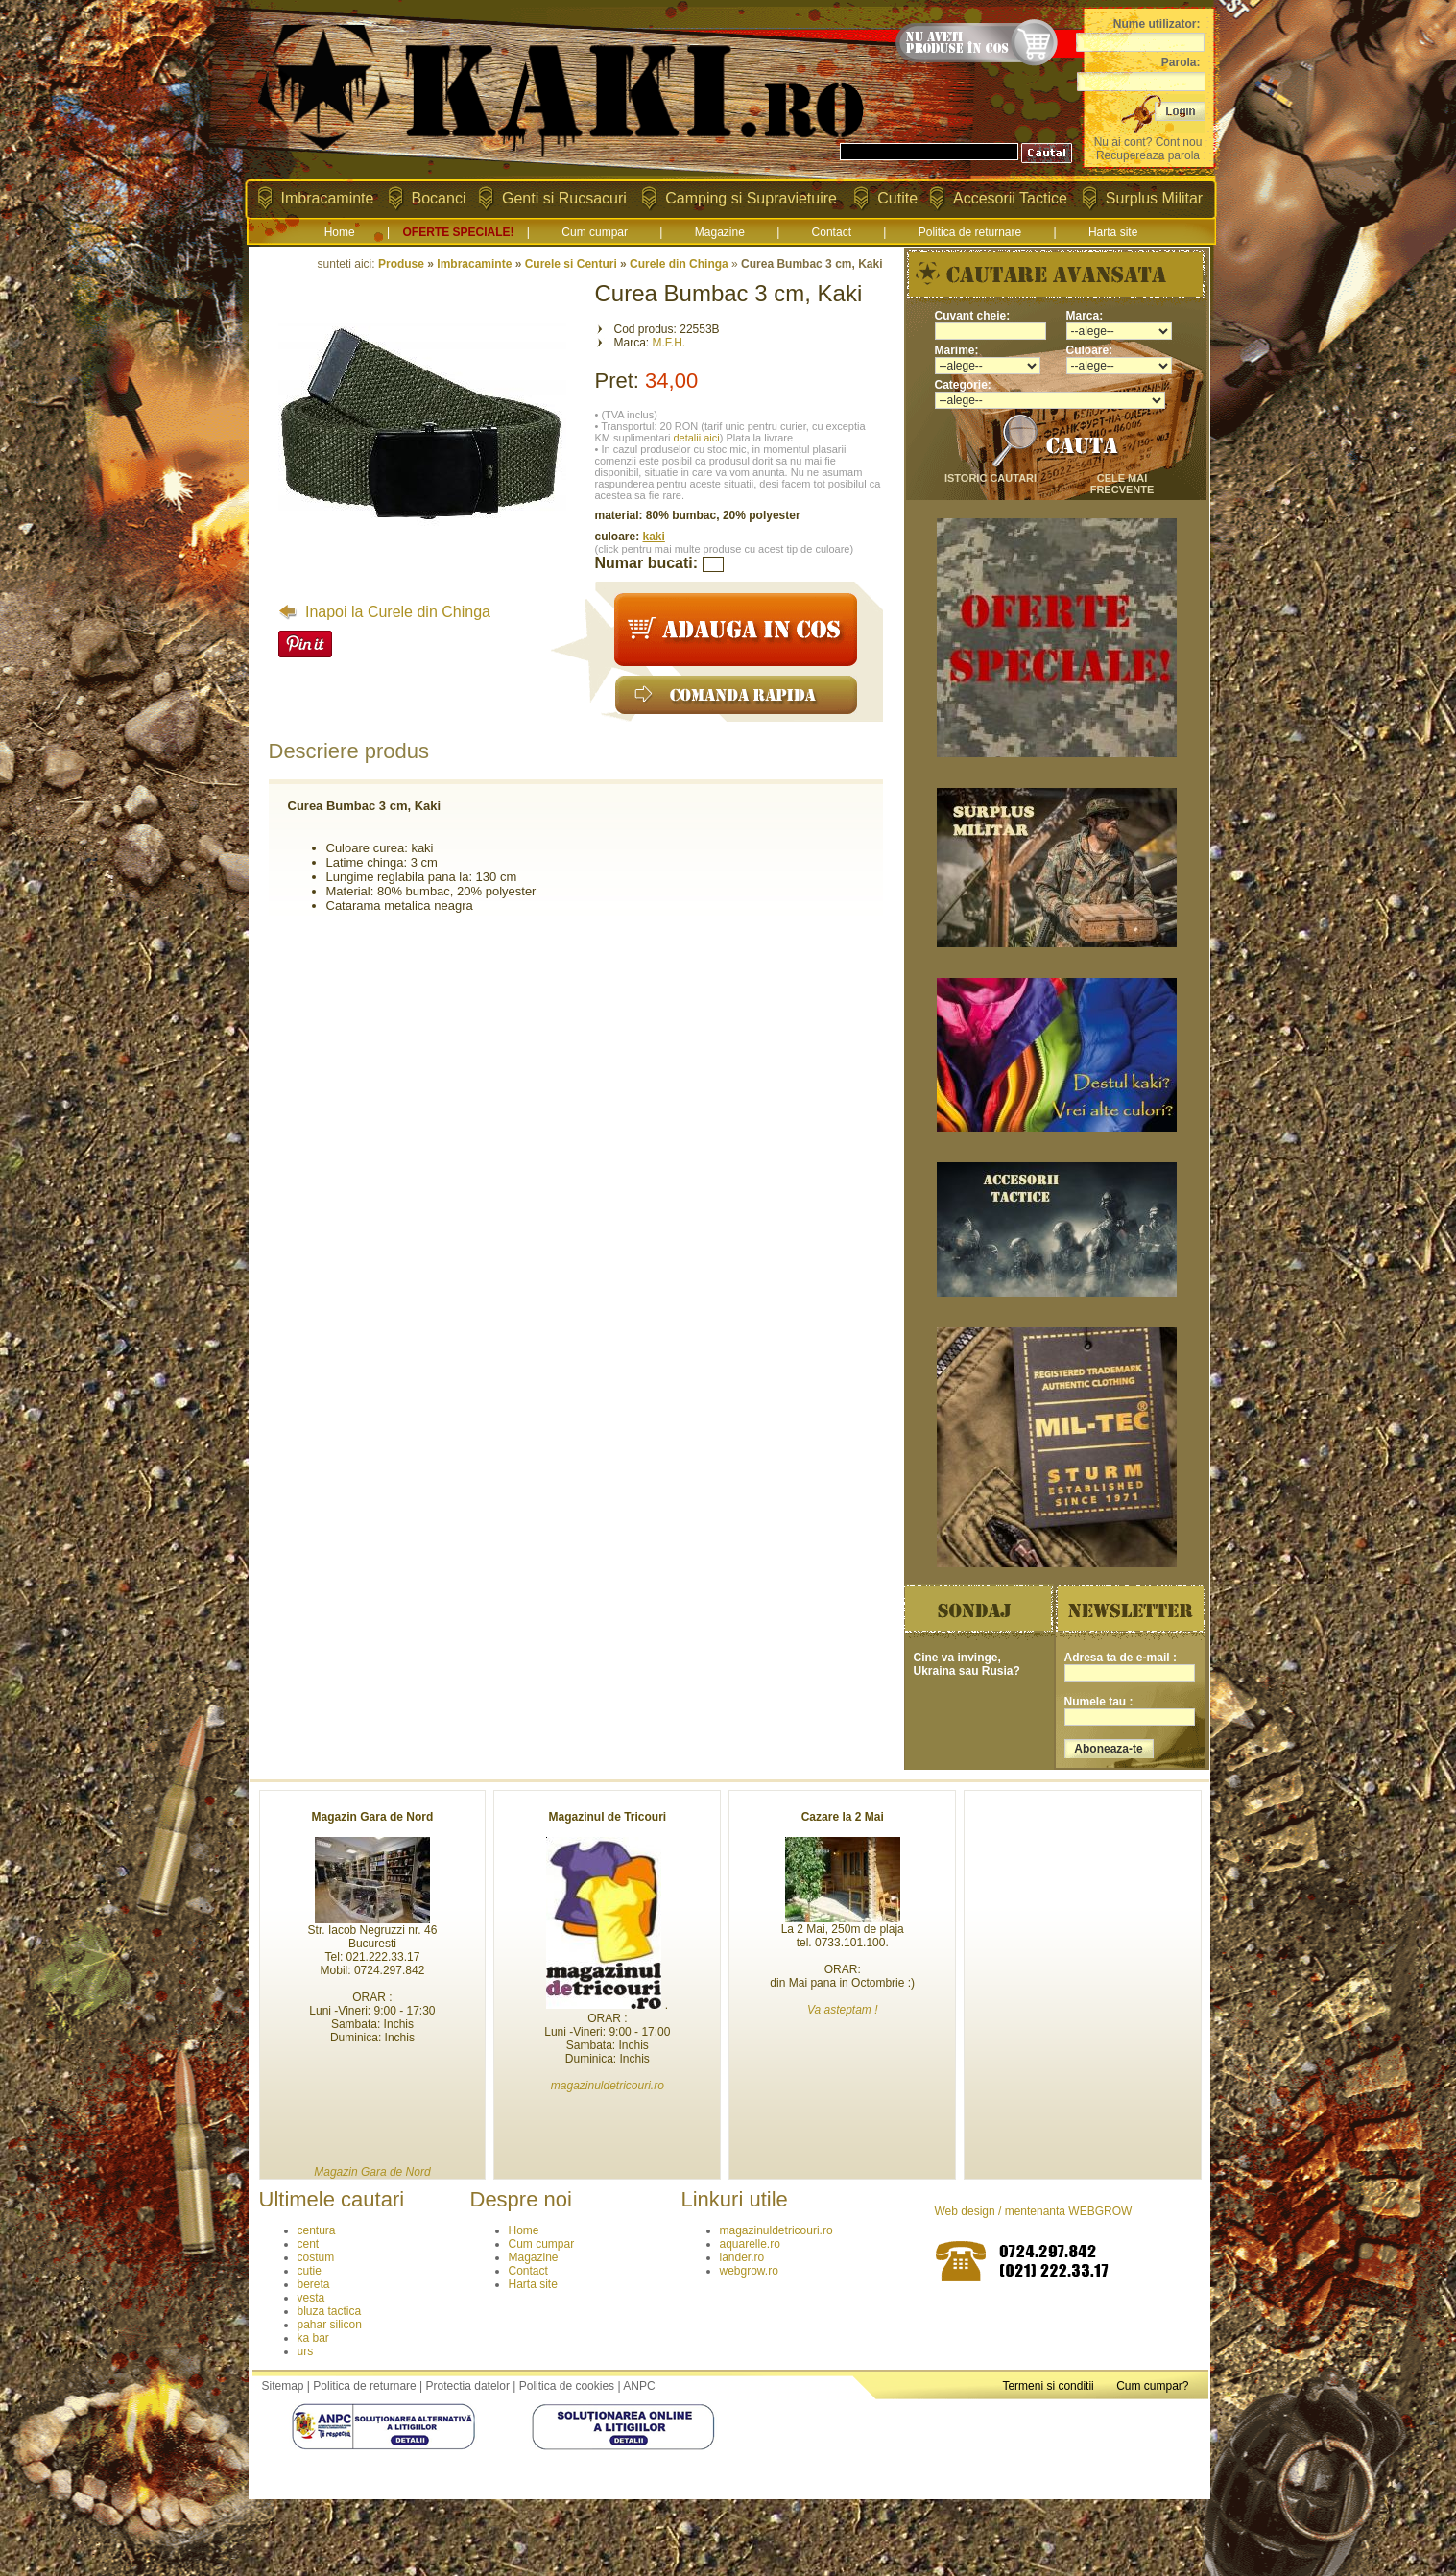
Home (339, 232)
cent (309, 2244)
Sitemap (283, 2386)
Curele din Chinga (679, 264)
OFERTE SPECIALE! (457, 232)
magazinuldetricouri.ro (776, 2230)
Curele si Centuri (571, 264)
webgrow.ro (749, 2271)
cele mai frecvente (1122, 483)
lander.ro (742, 2257)
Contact (831, 232)
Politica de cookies (566, 2386)
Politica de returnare (970, 232)
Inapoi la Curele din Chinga (384, 612)
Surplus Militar (1154, 198)
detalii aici (696, 437)
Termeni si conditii (1047, 2386)
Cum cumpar (594, 232)
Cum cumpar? (1152, 2386)
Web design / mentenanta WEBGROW (1034, 2211)
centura (317, 2230)
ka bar (313, 2338)
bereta (314, 2284)
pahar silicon (330, 2324)
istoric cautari (990, 478)
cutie (310, 2271)
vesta (311, 2297)
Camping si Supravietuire (751, 198)
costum (316, 2257)
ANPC (639, 2386)
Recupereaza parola (1148, 155)
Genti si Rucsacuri (564, 198)
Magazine (720, 232)
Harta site (1112, 232)
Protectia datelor (468, 2386)
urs (306, 2351)
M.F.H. (669, 342)
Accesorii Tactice (1010, 198)
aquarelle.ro (750, 2244)
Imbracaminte (327, 198)
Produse (401, 264)
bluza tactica (330, 2311)
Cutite (897, 198)
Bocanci (439, 198)
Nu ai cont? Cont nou (1148, 142)
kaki (654, 536)
